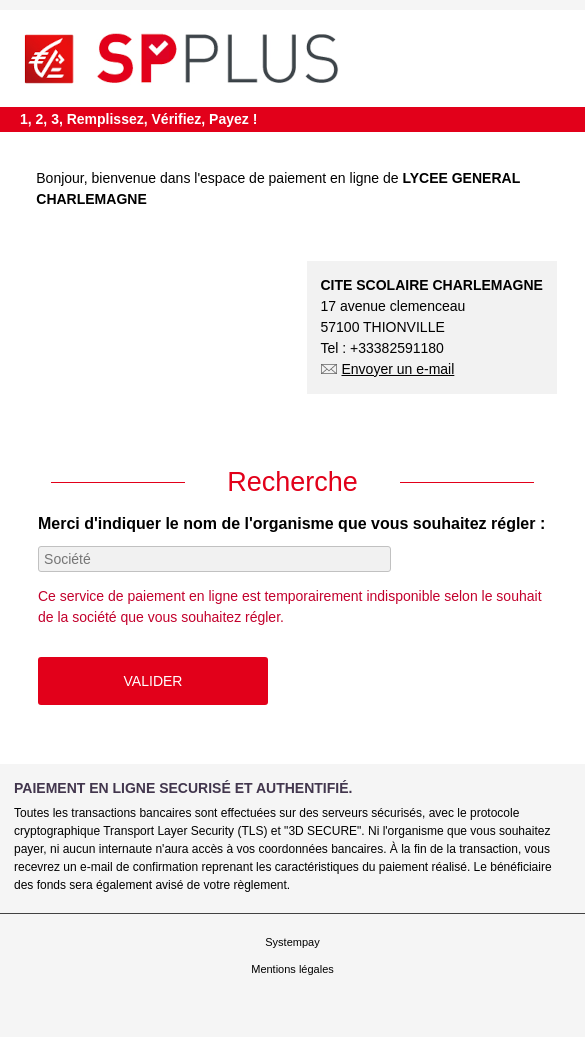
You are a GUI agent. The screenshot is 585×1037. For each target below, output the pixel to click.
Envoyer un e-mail (388, 369)
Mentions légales (292, 969)
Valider (153, 681)
